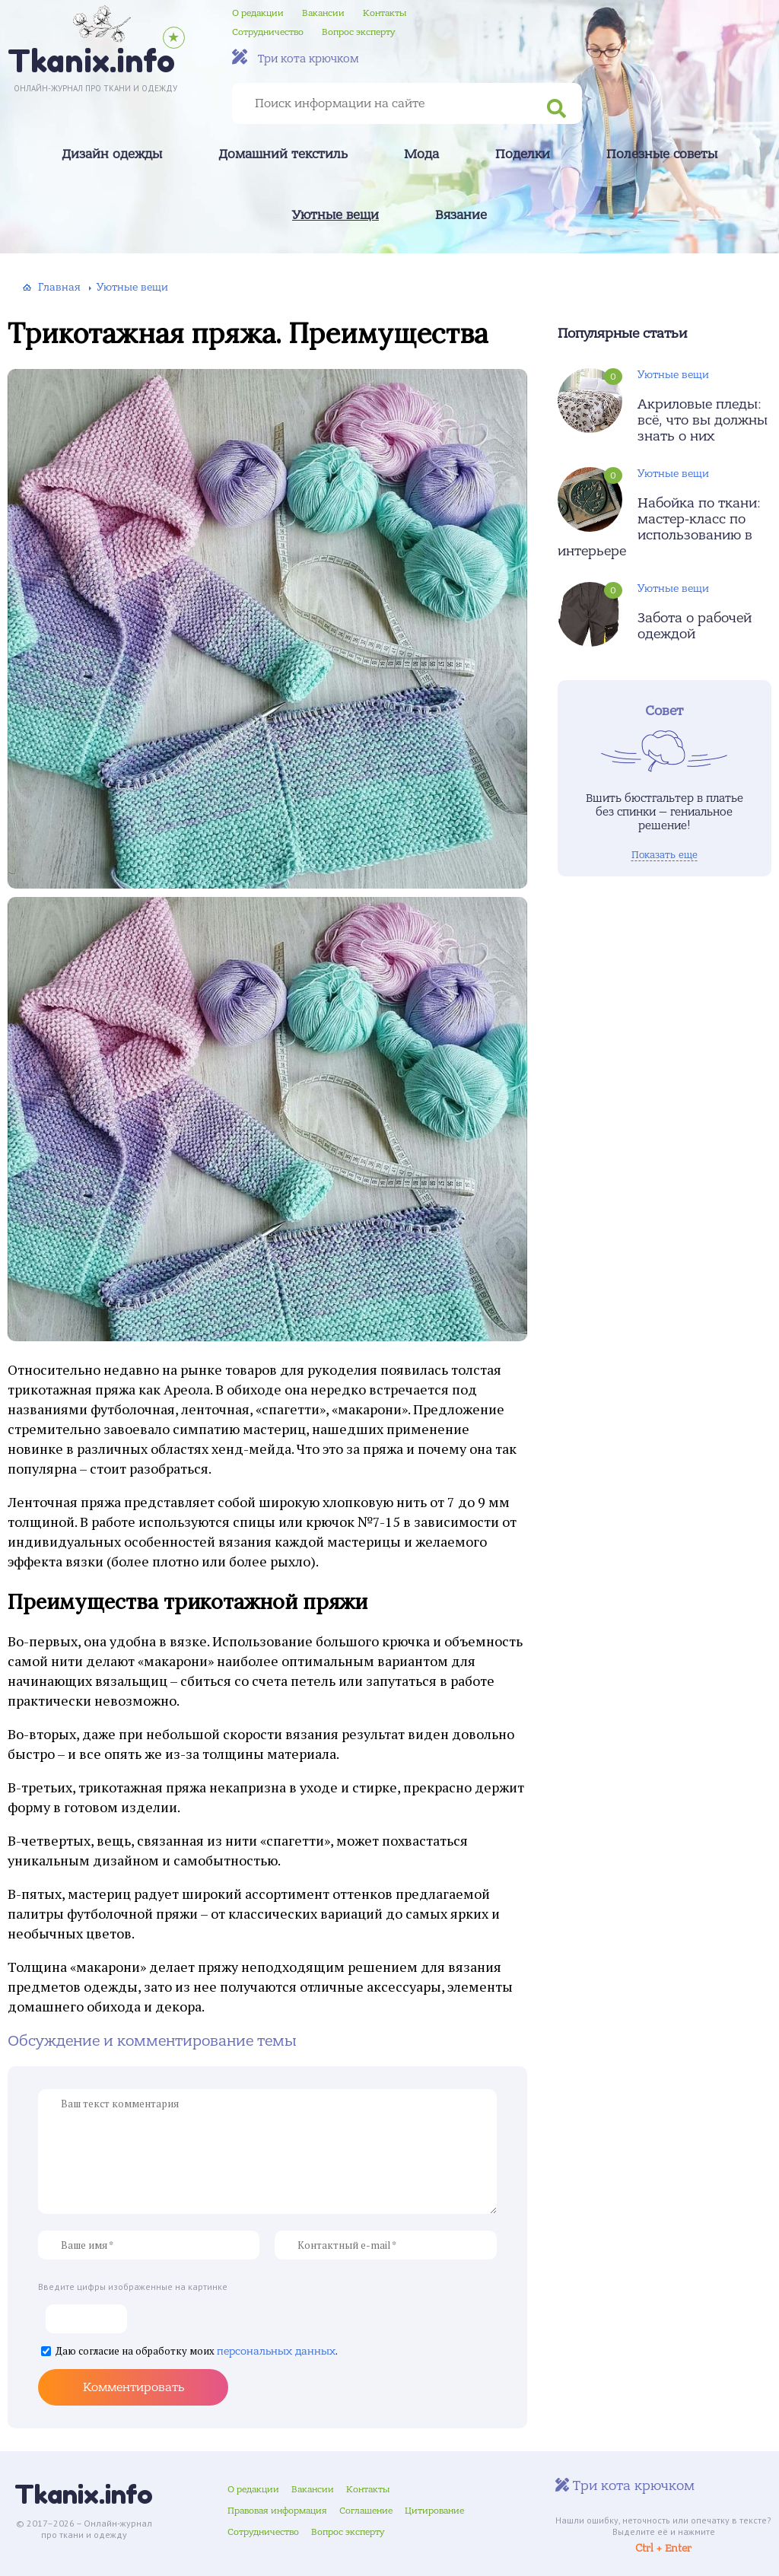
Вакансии (323, 13)
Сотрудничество (268, 32)
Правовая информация (277, 2510)
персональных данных (276, 2351)
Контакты (384, 13)
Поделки (522, 154)
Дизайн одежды (112, 154)
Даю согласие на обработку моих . (197, 2351)
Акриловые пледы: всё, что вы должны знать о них (703, 420)
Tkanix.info (83, 2494)
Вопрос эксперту (358, 32)
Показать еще (664, 854)
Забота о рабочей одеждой (695, 626)
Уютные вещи (335, 215)
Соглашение (366, 2510)
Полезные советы (661, 154)
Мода (421, 154)
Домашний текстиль (283, 154)
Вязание (461, 215)
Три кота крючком (295, 57)
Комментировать (133, 2387)
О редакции (258, 13)
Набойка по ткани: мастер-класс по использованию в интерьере (659, 527)
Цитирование (434, 2510)
